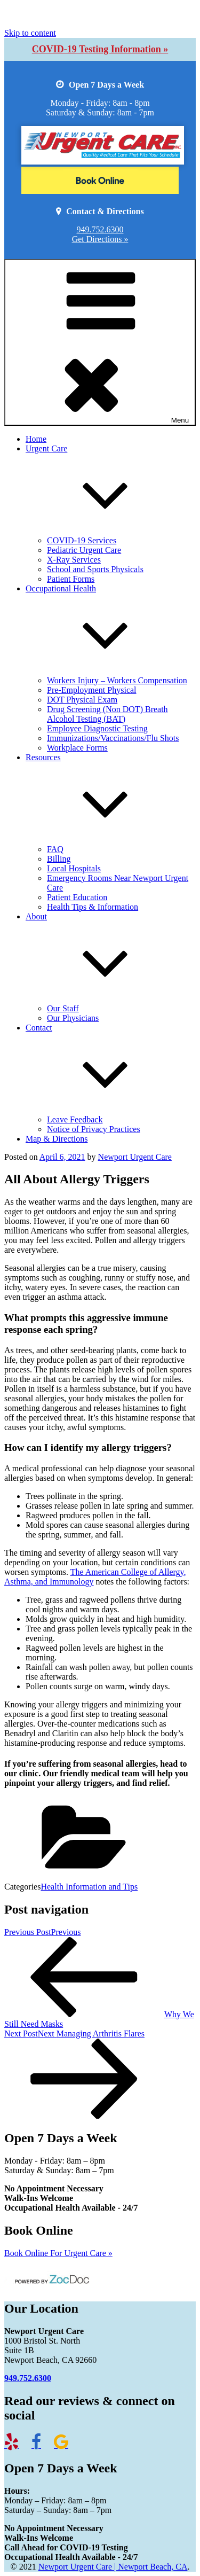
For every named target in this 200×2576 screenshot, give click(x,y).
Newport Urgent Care (135, 1156)
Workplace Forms (77, 747)
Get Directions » (100, 239)
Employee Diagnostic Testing (97, 728)
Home (36, 438)
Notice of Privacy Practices (93, 1129)
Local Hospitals (74, 868)
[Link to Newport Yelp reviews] (16, 2444)
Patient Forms (70, 578)
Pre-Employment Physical (92, 689)
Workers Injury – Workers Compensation (117, 680)
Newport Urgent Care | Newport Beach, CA (113, 2566)
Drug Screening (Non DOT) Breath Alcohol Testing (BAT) (107, 714)
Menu (100, 342)
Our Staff (63, 1008)
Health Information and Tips (89, 1886)
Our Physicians (73, 1017)
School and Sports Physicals (95, 569)
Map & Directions (56, 1138)
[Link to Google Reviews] (66, 2444)
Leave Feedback (74, 1119)
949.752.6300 (100, 229)
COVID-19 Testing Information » (100, 49)
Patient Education (77, 897)
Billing (58, 858)
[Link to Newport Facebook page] (41, 2444)
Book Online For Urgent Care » (58, 2253)
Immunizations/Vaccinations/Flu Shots (113, 738)
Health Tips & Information (92, 906)
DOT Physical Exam (82, 699)
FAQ (55, 849)
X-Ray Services (74, 559)
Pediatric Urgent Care (84, 550)
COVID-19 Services (81, 540)
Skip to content (30, 32)
